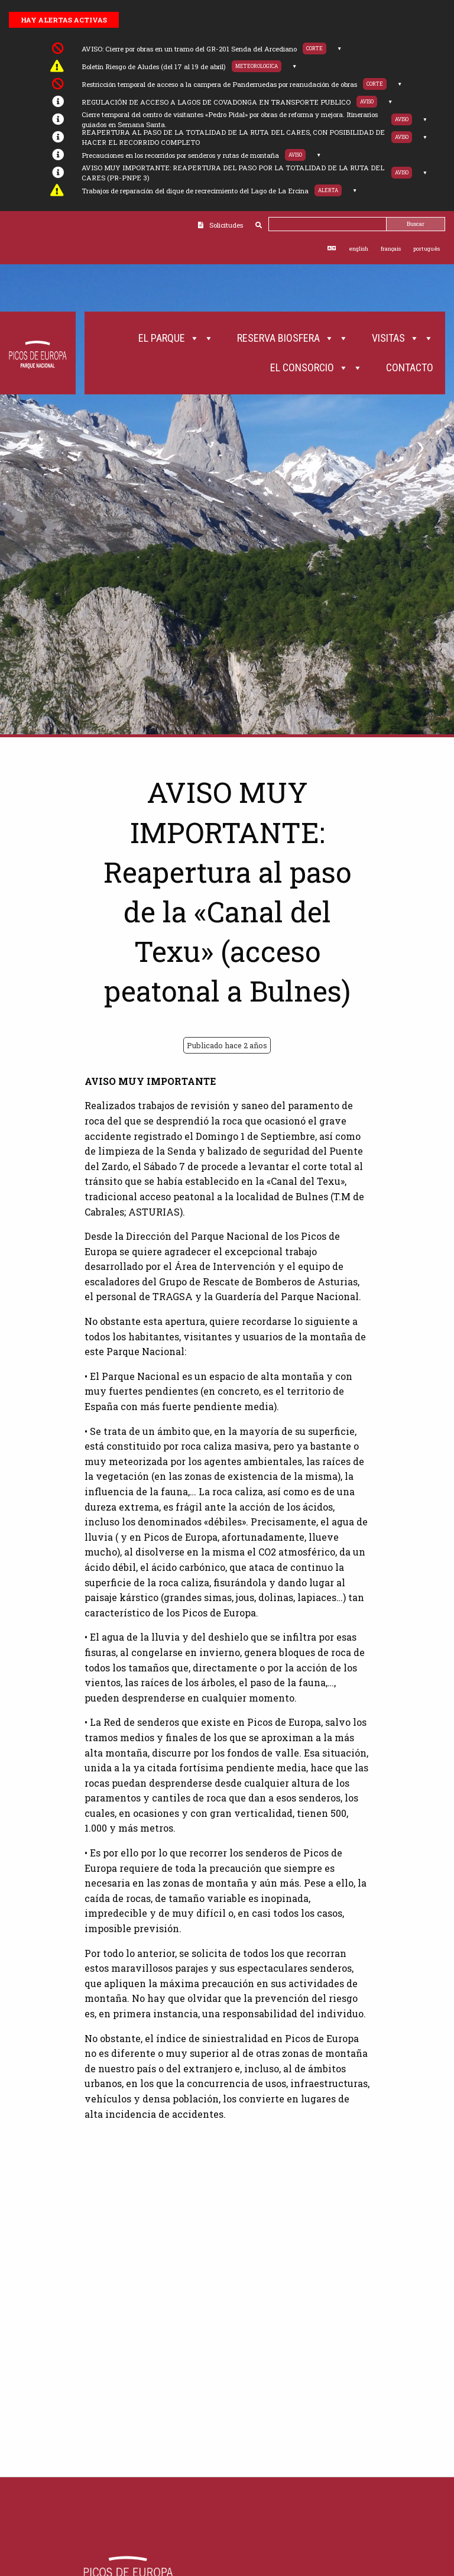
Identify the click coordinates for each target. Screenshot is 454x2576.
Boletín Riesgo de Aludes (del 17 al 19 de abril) (154, 66)
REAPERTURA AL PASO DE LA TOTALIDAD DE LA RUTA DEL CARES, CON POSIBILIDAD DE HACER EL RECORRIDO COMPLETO (233, 137)
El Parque (175, 338)
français (391, 248)
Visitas (402, 338)
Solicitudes (226, 225)
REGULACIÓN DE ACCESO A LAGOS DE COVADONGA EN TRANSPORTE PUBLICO (216, 102)
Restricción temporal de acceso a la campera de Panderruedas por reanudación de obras (219, 84)
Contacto (409, 367)
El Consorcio (316, 368)
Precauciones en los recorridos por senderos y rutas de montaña (180, 155)
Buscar (415, 224)
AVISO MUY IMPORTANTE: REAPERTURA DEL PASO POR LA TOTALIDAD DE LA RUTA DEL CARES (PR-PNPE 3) (233, 172)
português (426, 248)
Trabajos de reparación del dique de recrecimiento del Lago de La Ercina (195, 190)
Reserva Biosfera (292, 338)
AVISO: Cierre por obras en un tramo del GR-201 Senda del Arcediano (189, 48)
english (358, 248)
